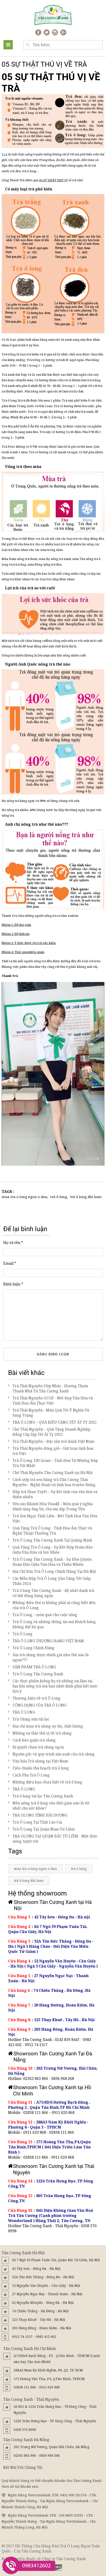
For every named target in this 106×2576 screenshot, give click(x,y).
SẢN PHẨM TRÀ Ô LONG (32, 1666)
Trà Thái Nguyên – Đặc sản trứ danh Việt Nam (51, 1441)
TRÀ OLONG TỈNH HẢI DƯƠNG (37, 1815)
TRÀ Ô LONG (21, 1712)
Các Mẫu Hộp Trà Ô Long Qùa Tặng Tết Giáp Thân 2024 (49, 1581)
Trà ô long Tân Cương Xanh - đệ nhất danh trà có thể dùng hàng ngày (51, 1593)
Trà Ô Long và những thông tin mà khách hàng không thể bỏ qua (52, 1624)
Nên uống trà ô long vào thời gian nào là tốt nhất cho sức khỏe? (49, 1805)
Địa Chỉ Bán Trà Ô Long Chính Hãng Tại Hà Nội (52, 1571)
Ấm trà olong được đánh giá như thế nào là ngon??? (48, 1657)
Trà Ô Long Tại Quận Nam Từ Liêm (41, 1829)
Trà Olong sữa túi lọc (28, 1719)
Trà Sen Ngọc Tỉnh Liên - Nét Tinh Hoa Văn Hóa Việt (52, 1518)
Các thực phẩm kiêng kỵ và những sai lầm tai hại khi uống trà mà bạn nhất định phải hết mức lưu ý (53, 1686)
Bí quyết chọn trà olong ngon (36, 1747)
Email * (9, 1263)
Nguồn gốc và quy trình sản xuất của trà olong (51, 1754)
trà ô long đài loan (86, 1196)
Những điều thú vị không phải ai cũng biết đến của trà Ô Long (52, 1605)
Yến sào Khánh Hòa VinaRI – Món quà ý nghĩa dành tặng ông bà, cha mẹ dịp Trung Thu (50, 1506)
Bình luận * (13, 1284)
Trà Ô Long (20, 1633)
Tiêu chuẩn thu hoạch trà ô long (38, 1768)
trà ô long (58, 1196)
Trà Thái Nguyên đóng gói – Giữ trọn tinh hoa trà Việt (50, 1451)
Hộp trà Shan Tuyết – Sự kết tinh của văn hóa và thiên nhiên (52, 1494)
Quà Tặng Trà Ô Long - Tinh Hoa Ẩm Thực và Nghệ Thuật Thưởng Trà (50, 1530)
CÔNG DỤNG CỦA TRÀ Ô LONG (37, 1705)
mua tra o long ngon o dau (24, 1196)
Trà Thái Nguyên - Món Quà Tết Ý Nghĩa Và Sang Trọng (48, 1413)
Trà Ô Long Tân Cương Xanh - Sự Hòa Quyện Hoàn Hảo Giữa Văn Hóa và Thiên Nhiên (50, 1562)
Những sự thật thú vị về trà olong (40, 1733)
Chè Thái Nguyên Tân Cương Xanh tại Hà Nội (50, 1472)
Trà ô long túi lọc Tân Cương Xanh (40, 1796)
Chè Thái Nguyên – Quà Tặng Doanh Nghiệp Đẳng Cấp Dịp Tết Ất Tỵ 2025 (49, 1432)
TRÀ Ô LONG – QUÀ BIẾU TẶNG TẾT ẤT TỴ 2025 (52, 1422)
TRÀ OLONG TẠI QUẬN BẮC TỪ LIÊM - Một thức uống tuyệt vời (52, 1839)
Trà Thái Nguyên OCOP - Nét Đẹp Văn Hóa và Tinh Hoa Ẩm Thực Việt (50, 1400)
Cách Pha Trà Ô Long (29, 1775)
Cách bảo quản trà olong (32, 1740)
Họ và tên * (13, 1242)
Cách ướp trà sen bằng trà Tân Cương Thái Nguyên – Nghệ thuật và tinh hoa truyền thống (52, 1482)
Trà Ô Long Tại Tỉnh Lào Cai (35, 1822)
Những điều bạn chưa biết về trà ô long (45, 1782)
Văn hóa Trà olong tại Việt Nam (38, 1761)
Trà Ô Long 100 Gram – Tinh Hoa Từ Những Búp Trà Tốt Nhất (53, 1463)
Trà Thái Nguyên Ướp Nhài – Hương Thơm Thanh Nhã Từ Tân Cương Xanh (48, 1388)
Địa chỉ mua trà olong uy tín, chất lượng (45, 1726)
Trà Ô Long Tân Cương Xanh (35, 1673)
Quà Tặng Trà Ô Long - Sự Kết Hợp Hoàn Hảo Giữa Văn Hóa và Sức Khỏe (50, 1550)
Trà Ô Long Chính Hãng (31, 1647)
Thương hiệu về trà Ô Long (34, 1698)
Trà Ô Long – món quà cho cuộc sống (42, 1614)
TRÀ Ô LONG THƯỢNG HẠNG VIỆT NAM (46, 1640)
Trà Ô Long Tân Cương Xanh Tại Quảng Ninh (50, 1540)
